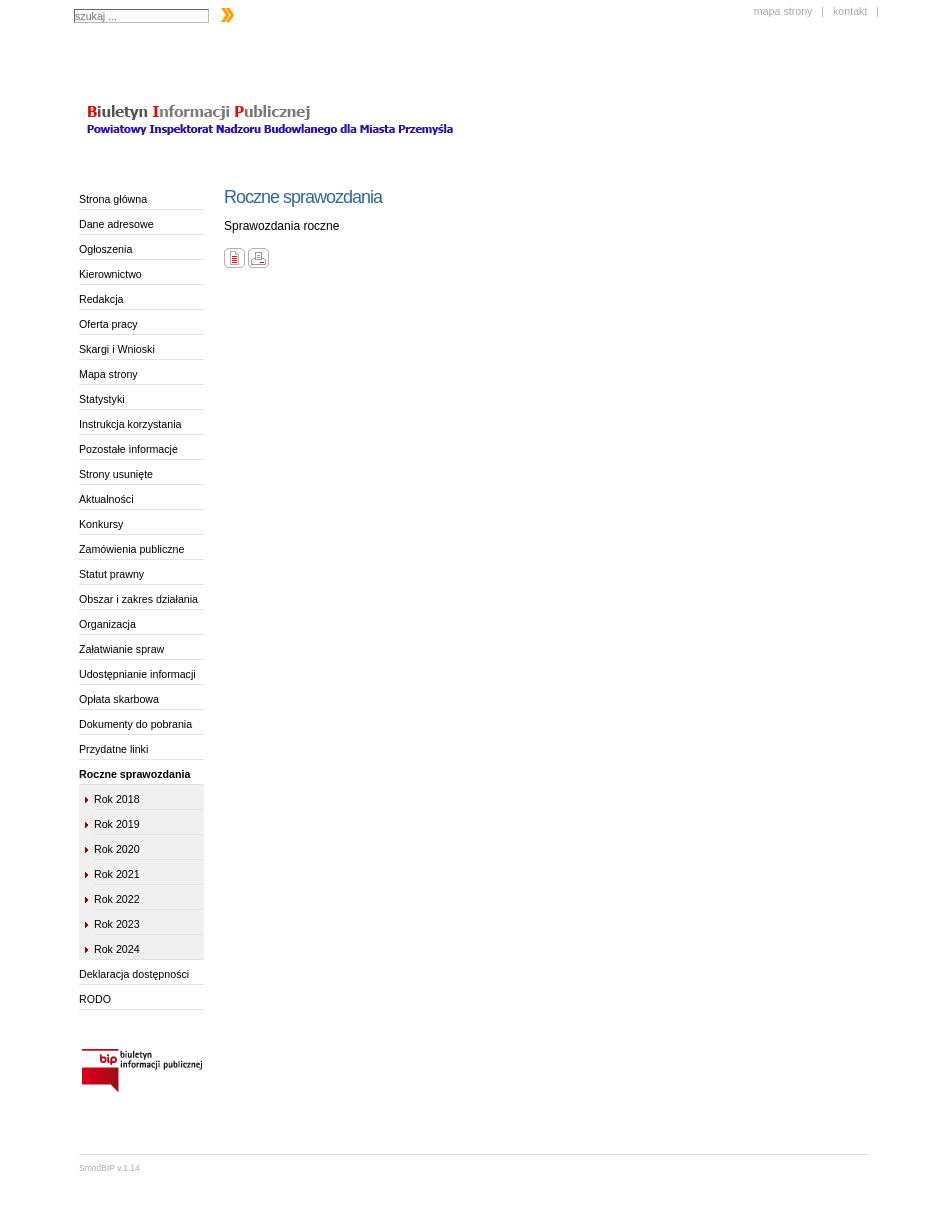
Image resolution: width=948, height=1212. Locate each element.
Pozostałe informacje (128, 449)
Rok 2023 (117, 924)
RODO (95, 999)
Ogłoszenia (105, 249)
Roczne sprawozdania (134, 774)
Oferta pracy (108, 324)
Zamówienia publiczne (131, 549)
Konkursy (101, 524)
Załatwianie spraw (121, 649)
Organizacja (107, 624)
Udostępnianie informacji (137, 674)
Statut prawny (111, 574)
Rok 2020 (117, 849)
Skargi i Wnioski (117, 349)
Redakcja (101, 299)
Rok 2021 (117, 874)
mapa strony (783, 11)
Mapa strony (108, 374)
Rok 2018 (117, 799)
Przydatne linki (113, 749)
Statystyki (102, 399)
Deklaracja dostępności (134, 974)
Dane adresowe (116, 224)
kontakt (850, 11)
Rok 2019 (117, 824)
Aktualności (106, 499)
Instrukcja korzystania (130, 424)
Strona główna (113, 199)
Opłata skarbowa (119, 699)
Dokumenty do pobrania (135, 724)
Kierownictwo (110, 274)
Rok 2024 (117, 949)
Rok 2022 (117, 899)
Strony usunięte (116, 474)
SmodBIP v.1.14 (109, 1168)
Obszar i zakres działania (138, 599)
